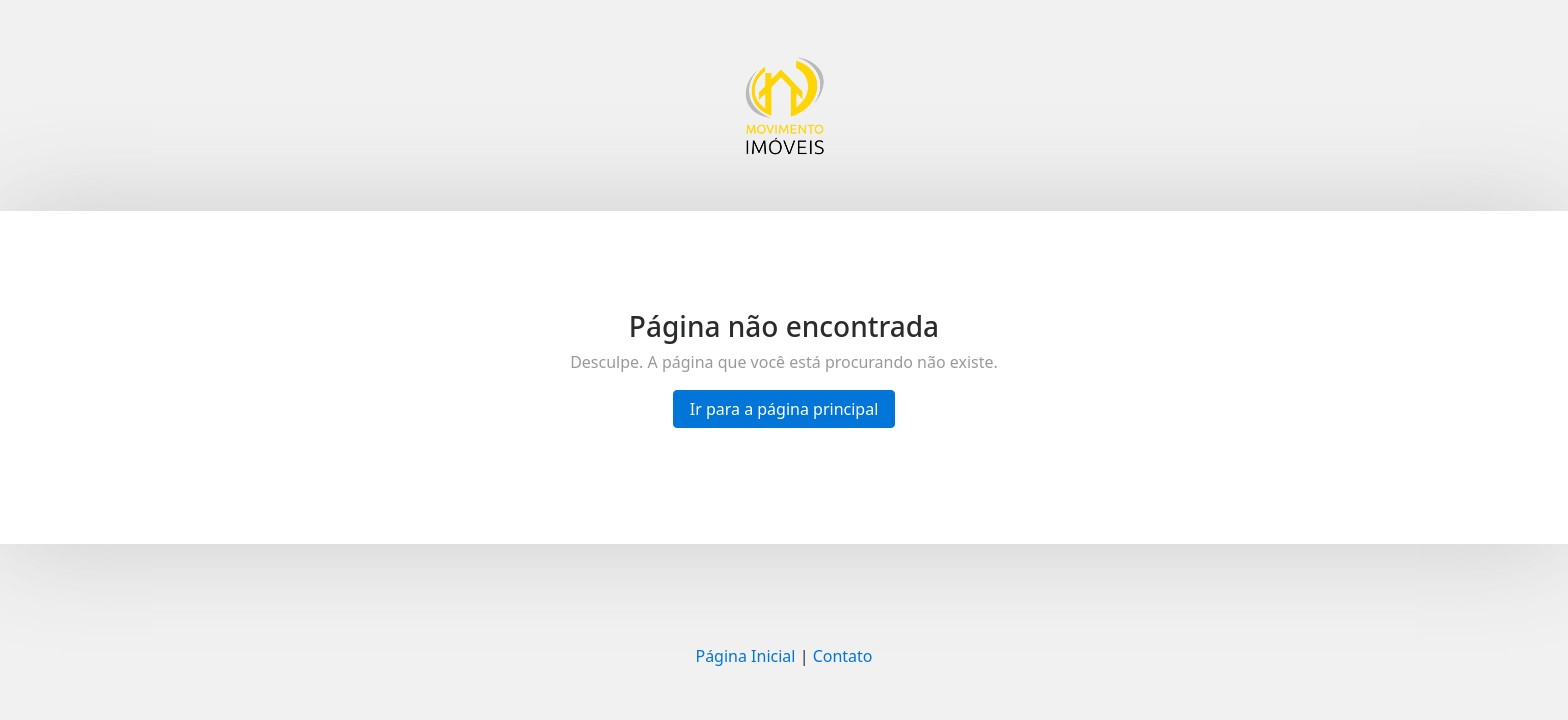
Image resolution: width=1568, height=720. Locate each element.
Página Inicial (745, 656)
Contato (843, 656)
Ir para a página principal (784, 409)
